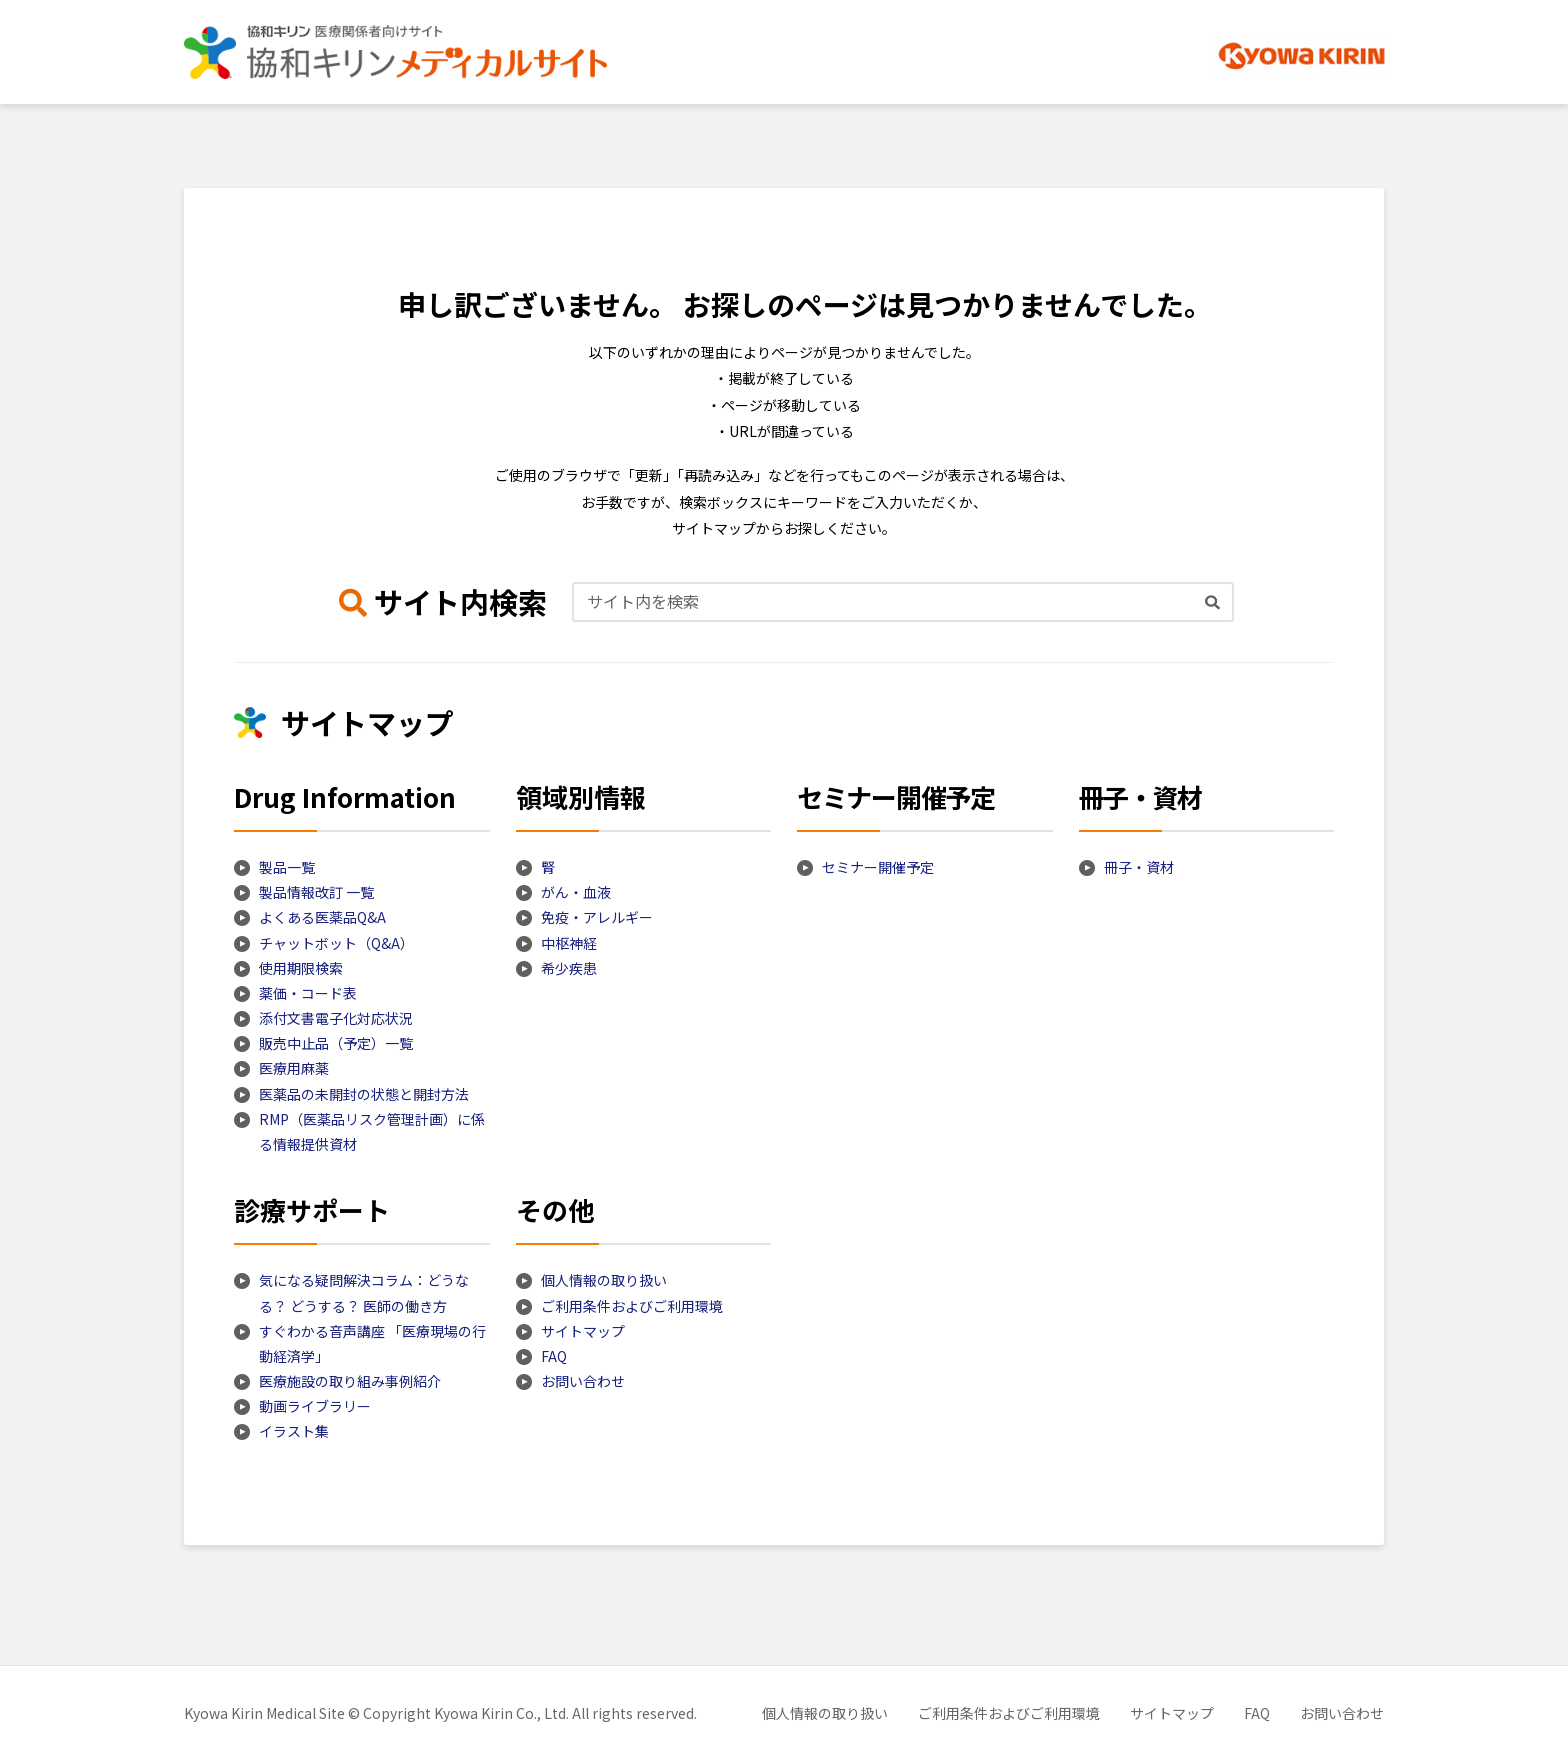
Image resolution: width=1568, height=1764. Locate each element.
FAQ (554, 1356)
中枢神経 (569, 943)
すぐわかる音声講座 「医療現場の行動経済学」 (372, 1343)
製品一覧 (287, 867)
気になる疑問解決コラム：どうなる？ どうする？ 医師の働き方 (364, 1292)
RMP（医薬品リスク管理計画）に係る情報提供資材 (372, 1131)
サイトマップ (583, 1331)
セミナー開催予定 (878, 867)
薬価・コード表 (308, 993)
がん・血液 (576, 892)
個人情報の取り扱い (604, 1280)
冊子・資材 (1139, 867)
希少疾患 (569, 968)
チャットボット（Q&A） (336, 943)
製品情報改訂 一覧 (316, 892)
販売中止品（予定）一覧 (336, 1043)
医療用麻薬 (294, 1068)
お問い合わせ (583, 1381)
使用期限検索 (301, 968)
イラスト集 (294, 1431)
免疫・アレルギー (597, 917)
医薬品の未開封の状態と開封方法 (364, 1094)
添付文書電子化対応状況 (336, 1018)
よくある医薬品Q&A (322, 917)
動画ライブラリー (315, 1406)
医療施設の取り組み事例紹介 (350, 1381)
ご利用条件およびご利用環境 (632, 1306)
